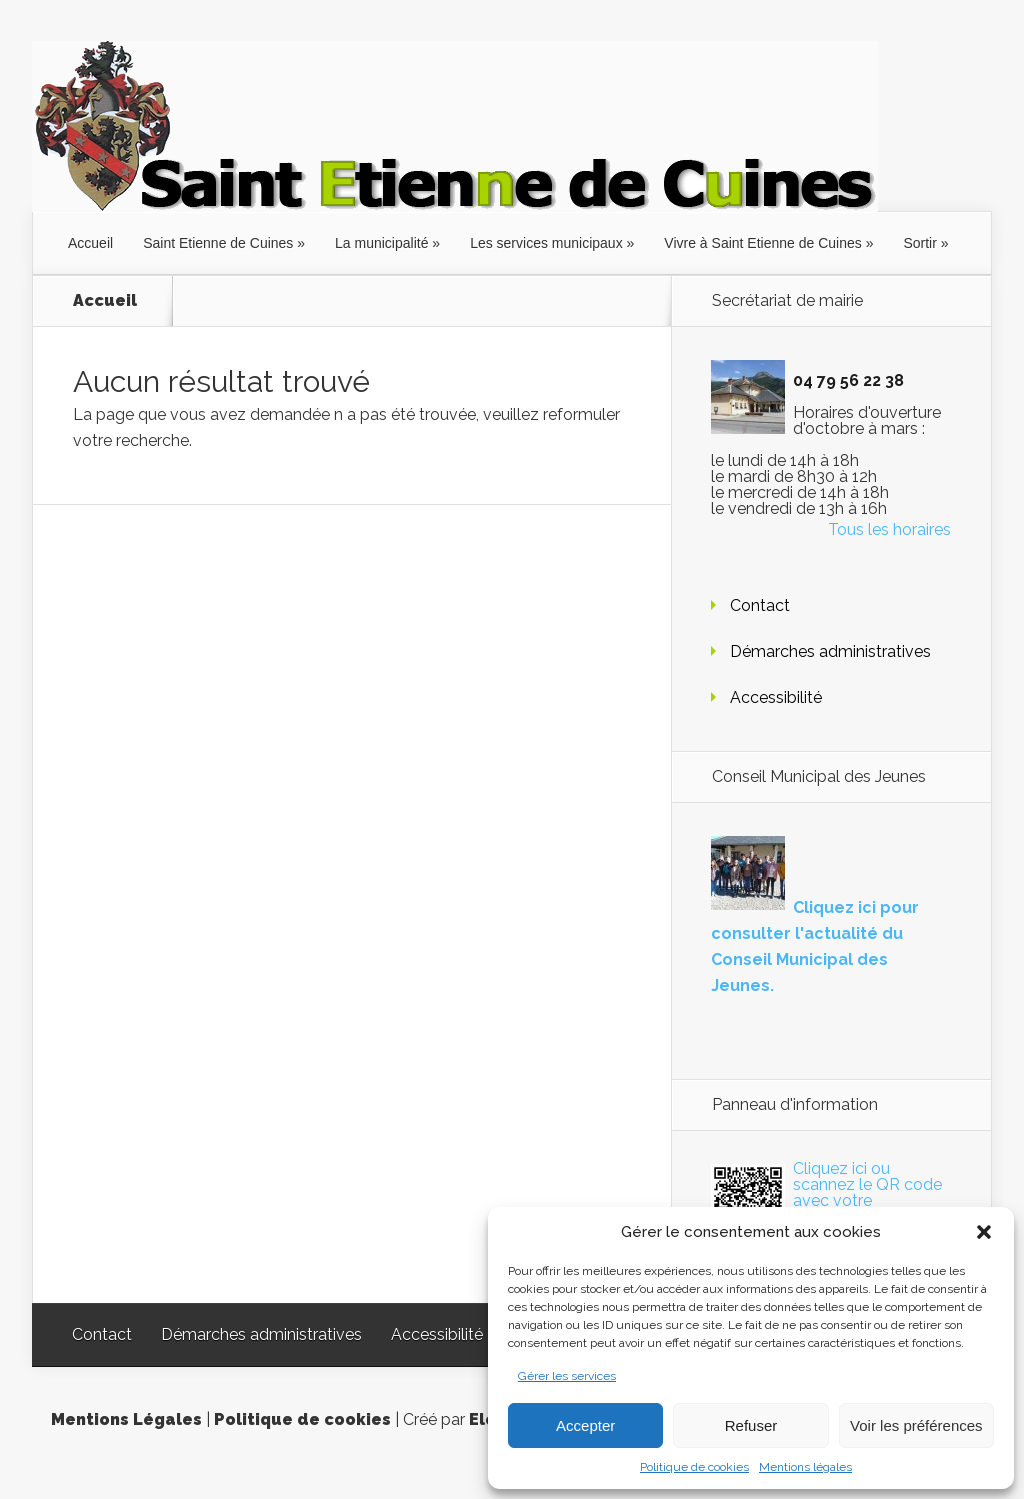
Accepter (585, 1425)
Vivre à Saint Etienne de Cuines (762, 243)
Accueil (90, 243)
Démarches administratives (830, 651)
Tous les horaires (889, 529)
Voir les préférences (916, 1425)
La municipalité (381, 243)
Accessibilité (776, 697)
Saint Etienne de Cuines (218, 243)
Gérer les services (567, 1376)
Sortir (919, 243)
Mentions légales (805, 1467)
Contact (760, 605)
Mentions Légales (126, 1419)
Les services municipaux (546, 243)
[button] (984, 1232)
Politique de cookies (694, 1467)
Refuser (751, 1425)
